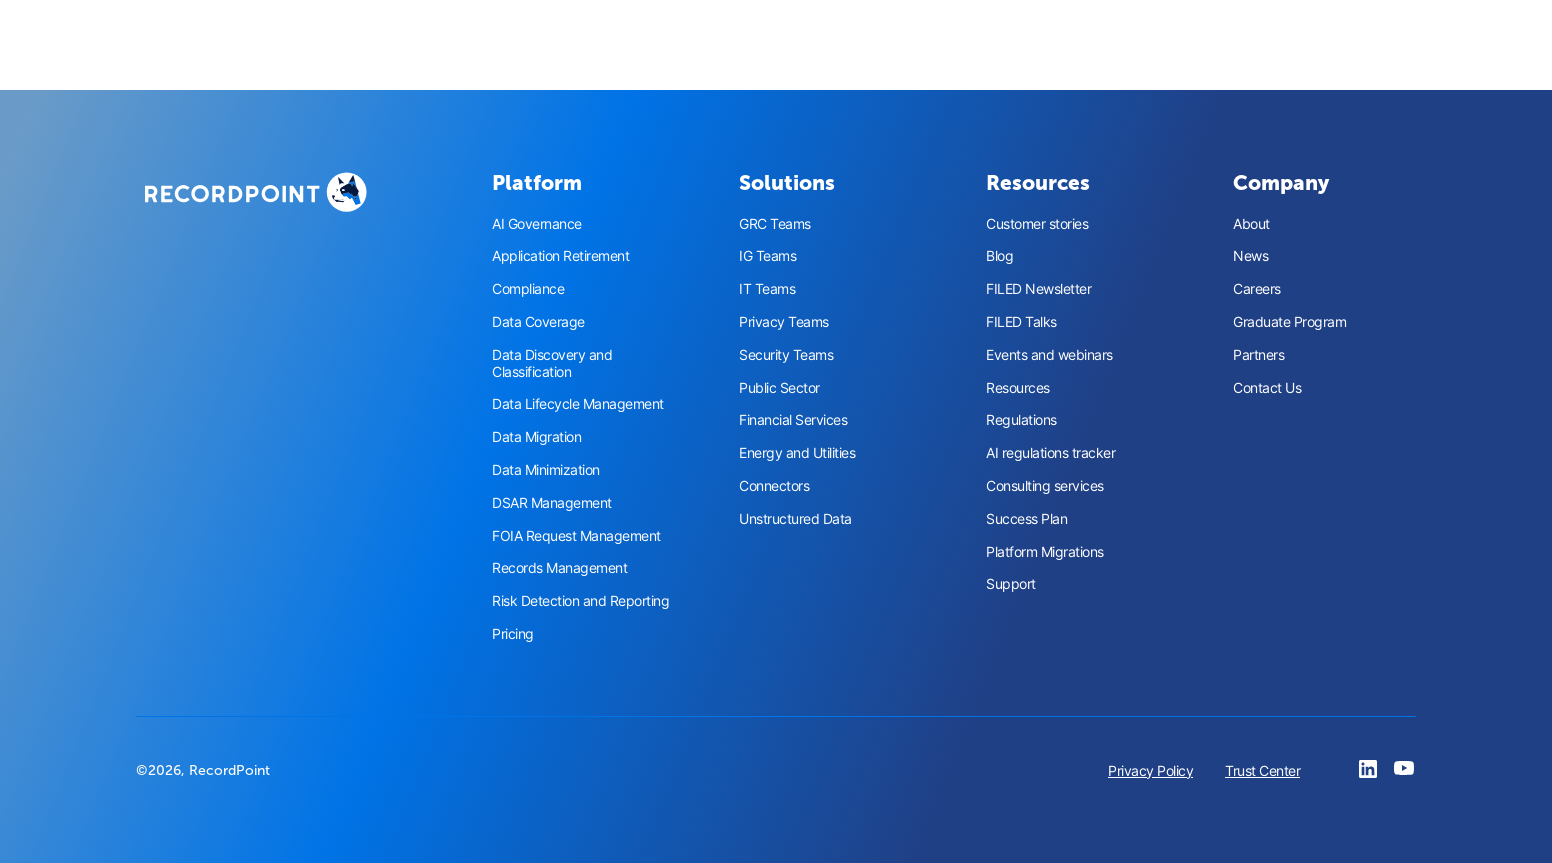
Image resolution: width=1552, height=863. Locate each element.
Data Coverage (538, 322)
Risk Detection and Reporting (580, 601)
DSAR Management (552, 503)
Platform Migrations (1045, 552)
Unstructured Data (795, 519)
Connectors (774, 486)
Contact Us (1267, 388)
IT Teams (767, 289)
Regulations (1021, 420)
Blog (999, 256)
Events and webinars (1049, 355)
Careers (1257, 289)
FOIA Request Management (576, 536)
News (1250, 256)
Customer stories (1037, 224)
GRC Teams (775, 224)
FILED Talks (1021, 322)
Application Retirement (560, 256)
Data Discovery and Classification (552, 363)
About (1251, 224)
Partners (1258, 355)
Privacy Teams (784, 322)
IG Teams (767, 256)
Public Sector (779, 388)
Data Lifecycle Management (578, 404)
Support (1011, 584)
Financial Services (793, 420)
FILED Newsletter (1038, 289)
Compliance (528, 289)
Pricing (513, 634)
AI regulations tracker (1050, 453)
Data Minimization (546, 470)
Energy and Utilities (797, 453)
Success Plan (1026, 519)
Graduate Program (1289, 322)
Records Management (559, 568)
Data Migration (536, 437)
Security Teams (786, 355)
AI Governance (537, 224)
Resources (1018, 388)
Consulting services (1045, 486)
